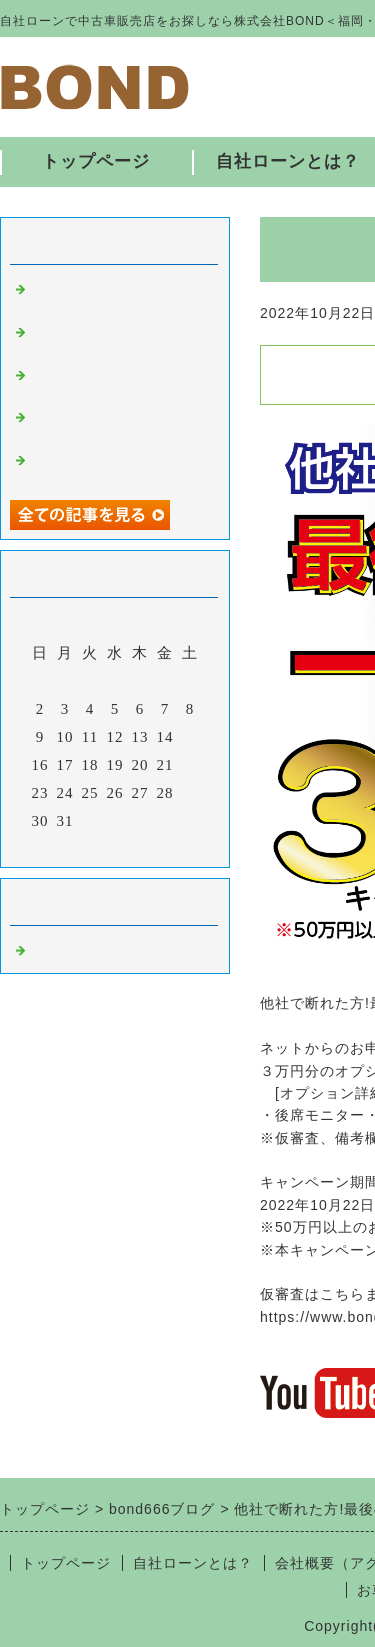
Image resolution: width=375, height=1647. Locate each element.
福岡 (46, 948)
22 (190, 765)
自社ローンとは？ (193, 1563)
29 (190, 793)
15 (190, 737)
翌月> (156, 847)
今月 (115, 847)
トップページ (96, 161)
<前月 (73, 847)
